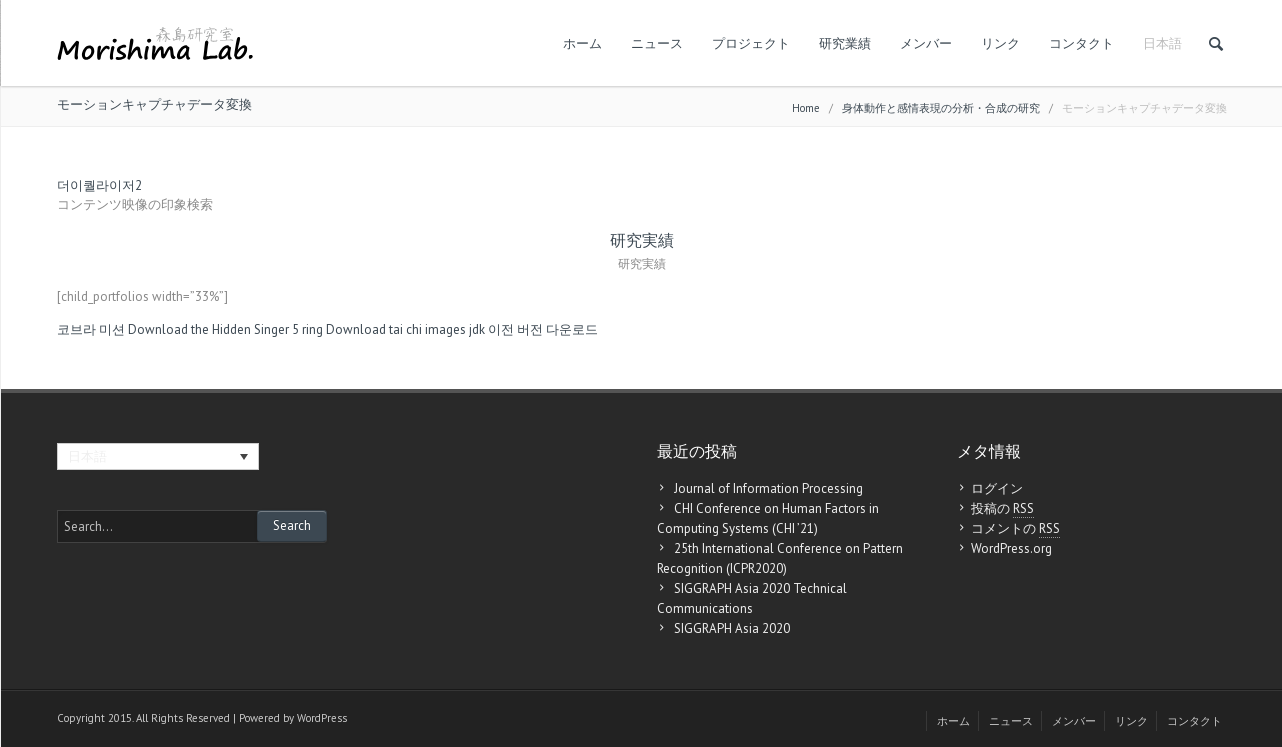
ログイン (997, 488)
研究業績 (845, 43)
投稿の (1002, 509)
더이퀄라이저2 (99, 185)
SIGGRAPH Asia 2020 (732, 628)
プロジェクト (751, 43)
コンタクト (1081, 43)
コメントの (1015, 529)
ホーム (582, 43)
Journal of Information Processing (768, 488)
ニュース (657, 43)
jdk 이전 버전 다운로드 (533, 329)
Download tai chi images (396, 329)
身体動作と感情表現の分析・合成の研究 (941, 108)
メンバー (926, 43)
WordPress (322, 718)
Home (806, 108)
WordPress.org (1011, 548)
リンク (1000, 43)
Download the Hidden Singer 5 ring (225, 329)
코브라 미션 (91, 329)
